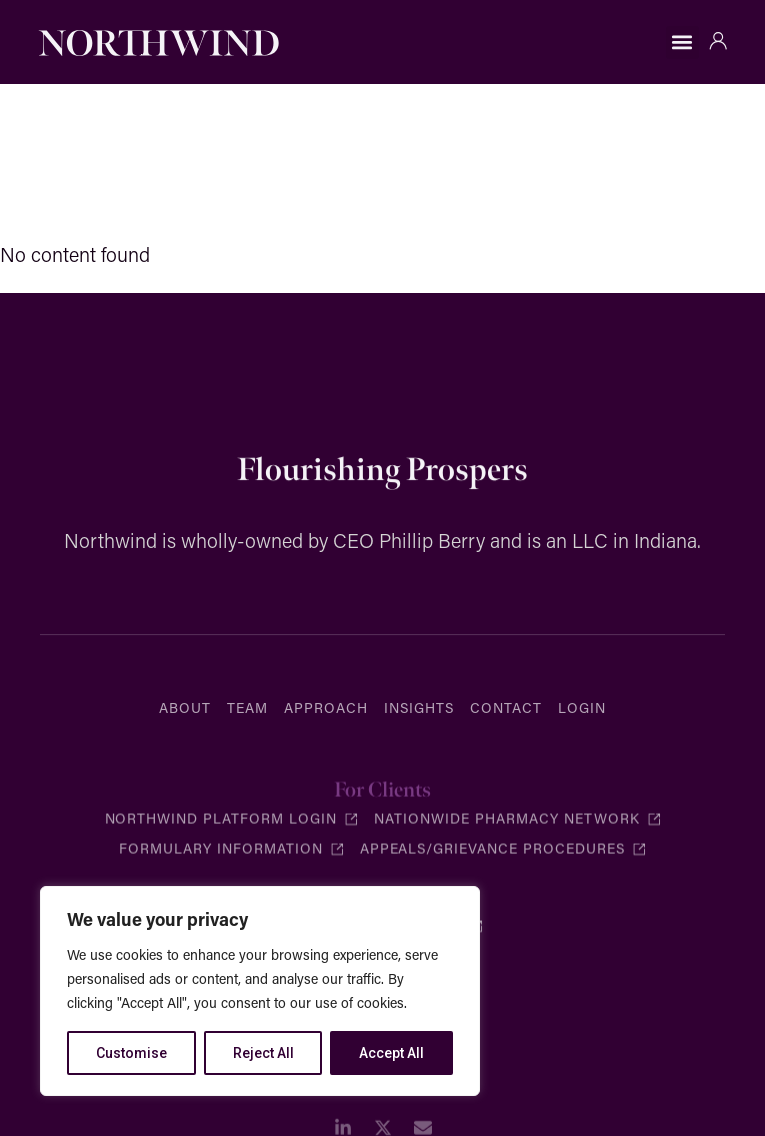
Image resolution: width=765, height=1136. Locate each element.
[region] (260, 991)
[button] (682, 42)
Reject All (263, 1053)
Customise (131, 1053)
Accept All (391, 1053)
